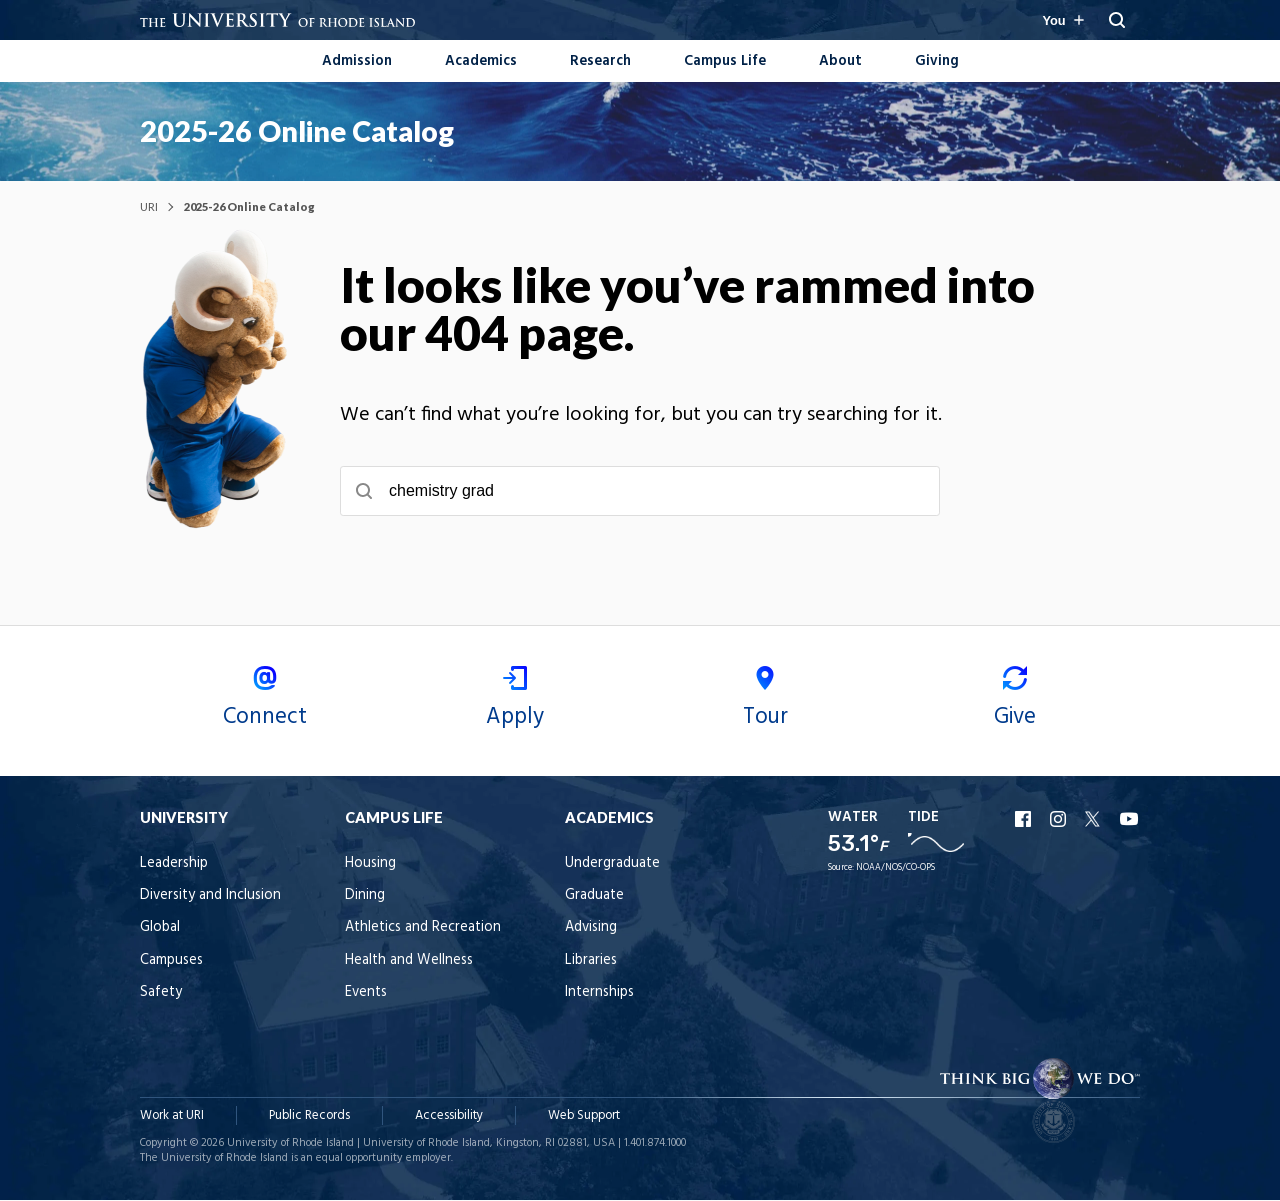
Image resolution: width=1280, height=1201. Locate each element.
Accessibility (449, 1116)
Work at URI (172, 1116)
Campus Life (725, 61)
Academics (481, 61)
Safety (161, 994)
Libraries (591, 961)
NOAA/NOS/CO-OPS (895, 869)
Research (600, 61)
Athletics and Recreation (423, 929)
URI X (1095, 820)
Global (160, 929)
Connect (265, 701)
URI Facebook (1025, 820)
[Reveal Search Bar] (1117, 20)
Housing (370, 864)
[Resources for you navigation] (1062, 20)
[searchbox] (640, 492)
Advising (591, 929)
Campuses (171, 961)
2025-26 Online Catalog (297, 131)
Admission (357, 61)
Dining (365, 896)
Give (1015, 701)
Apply (515, 701)
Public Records (309, 1116)
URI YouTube (1130, 820)
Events (366, 994)
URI (149, 207)
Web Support (584, 1116)
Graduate (594, 896)
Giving (937, 61)
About (840, 61)
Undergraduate (612, 864)
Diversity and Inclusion (210, 896)
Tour (765, 701)
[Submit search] (364, 492)
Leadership (174, 864)
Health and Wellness (409, 961)
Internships (599, 994)
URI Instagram (1060, 820)
